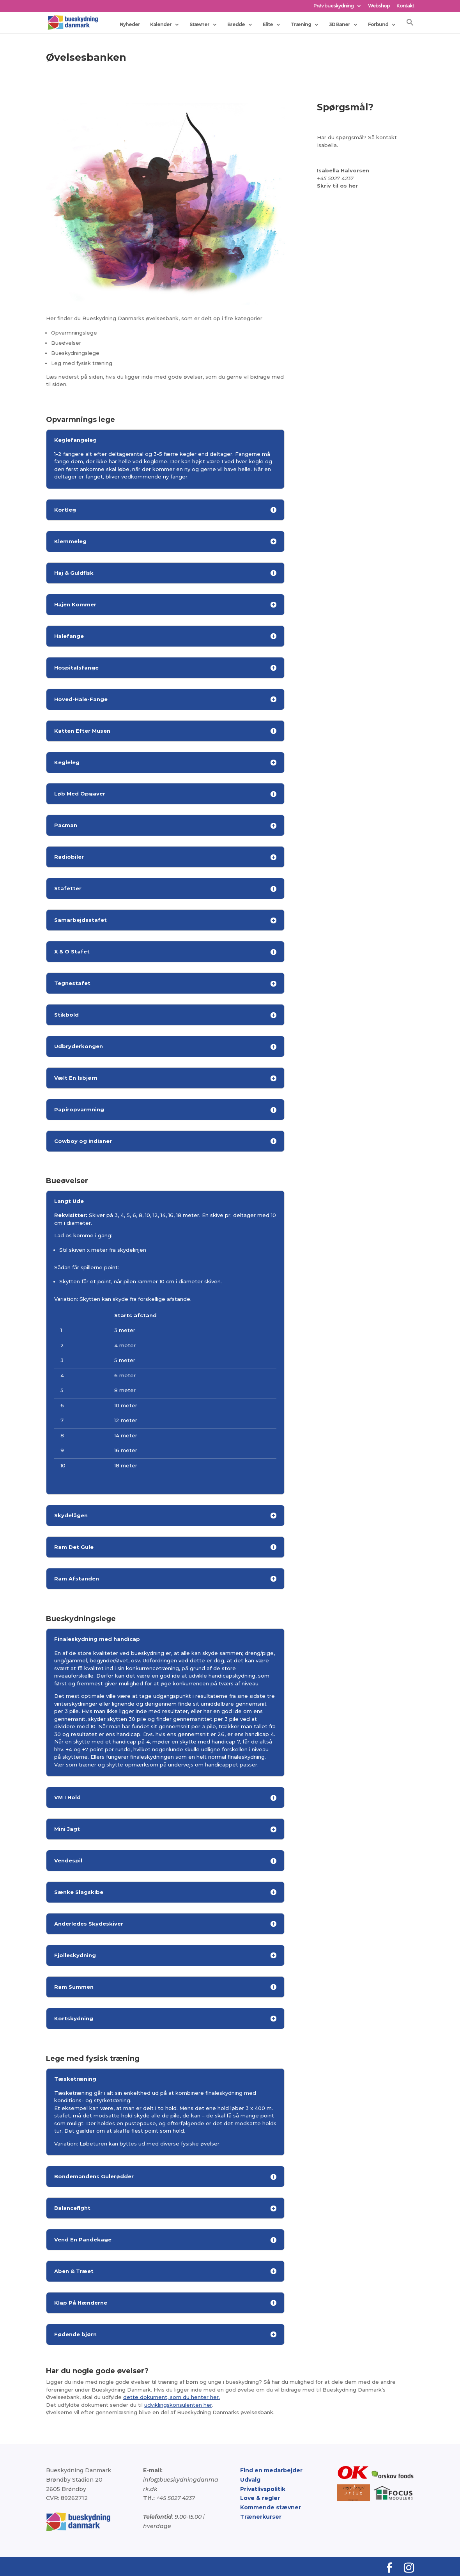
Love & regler (260, 2498)
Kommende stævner (270, 2507)
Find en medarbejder (271, 2470)
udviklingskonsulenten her (178, 2405)
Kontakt (405, 6)
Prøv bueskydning (333, 6)
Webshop (379, 6)
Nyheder (130, 24)
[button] (410, 25)
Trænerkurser (260, 2516)
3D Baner (339, 24)
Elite (268, 24)
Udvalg (250, 2479)
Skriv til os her (337, 185)
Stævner (199, 24)
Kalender (161, 24)
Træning (301, 24)
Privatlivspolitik (262, 2489)
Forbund (378, 24)
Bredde (236, 24)
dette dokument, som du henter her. (171, 2397)
